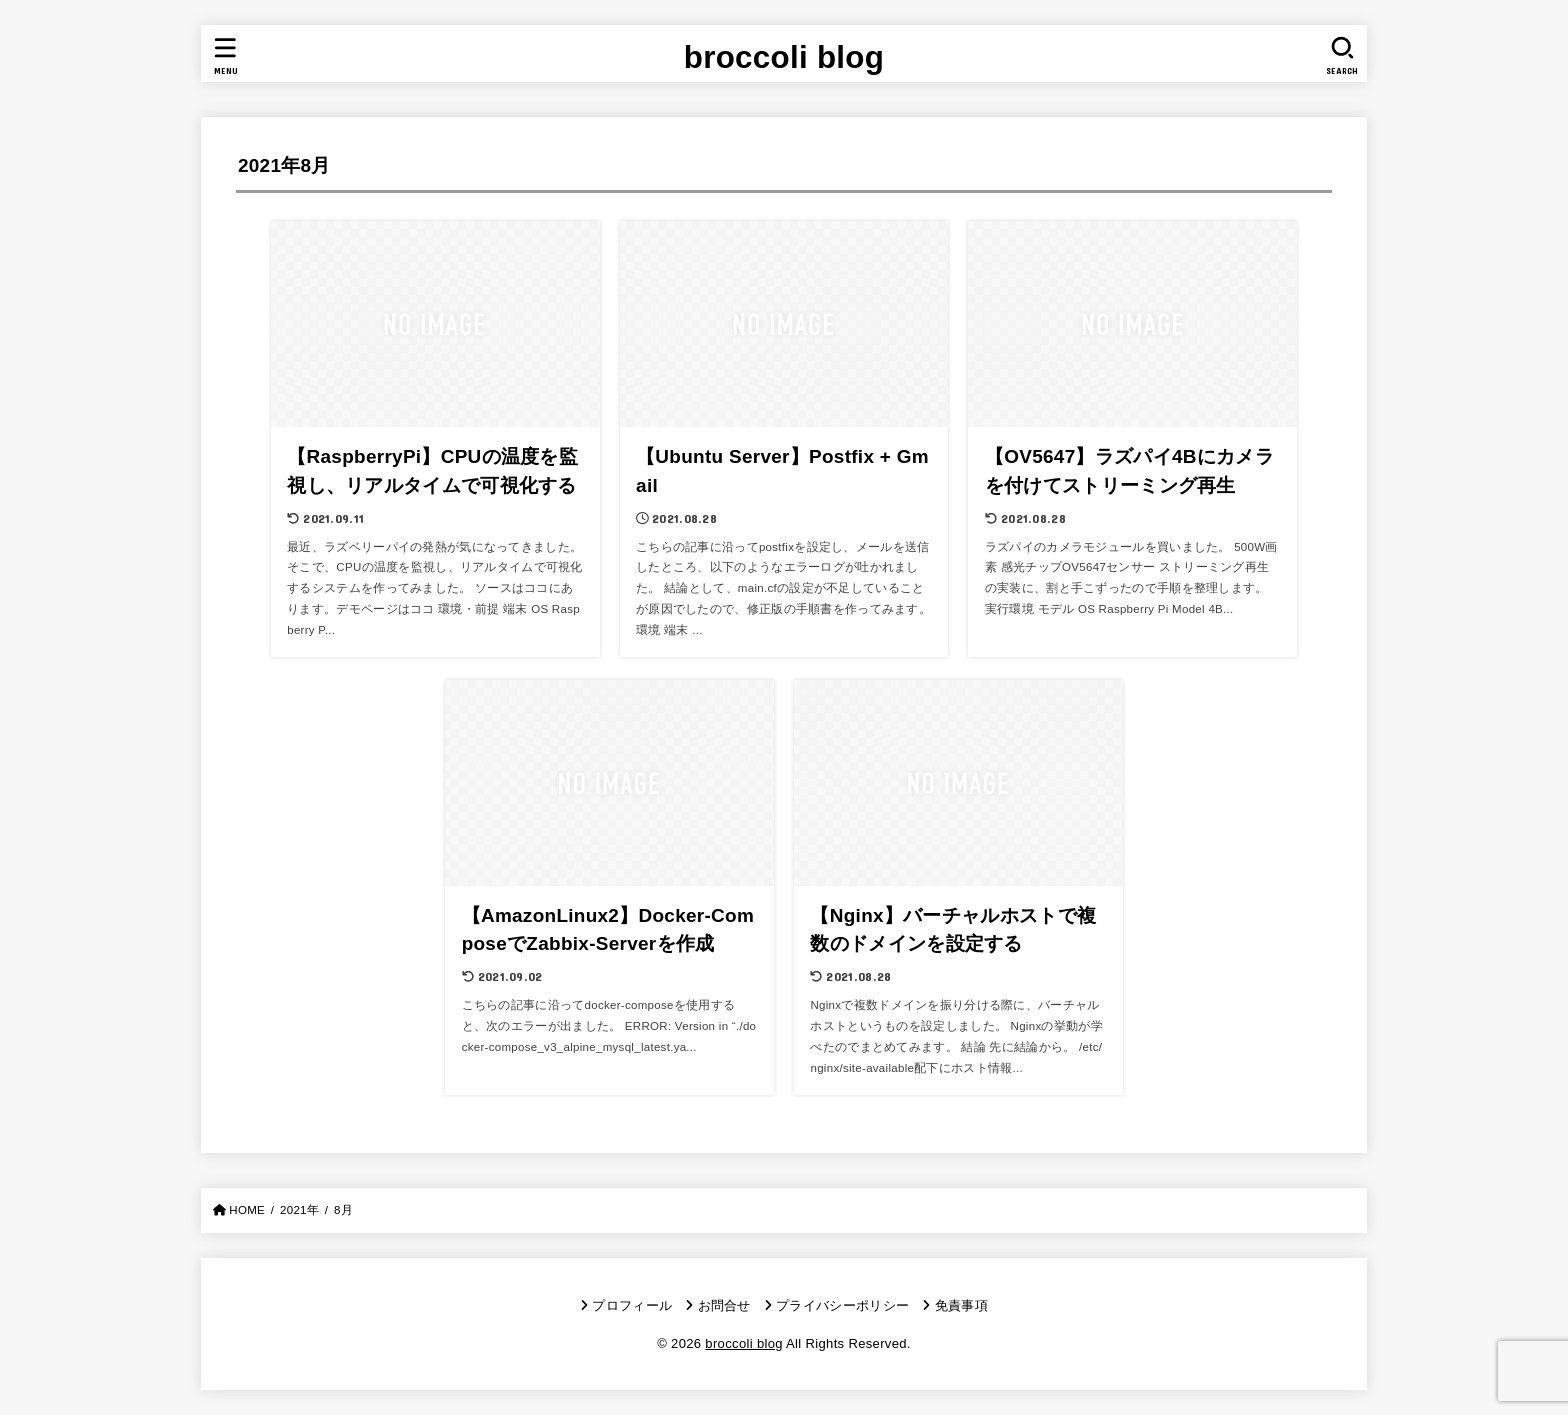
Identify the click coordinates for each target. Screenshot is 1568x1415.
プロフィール (632, 1305)
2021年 (299, 1210)
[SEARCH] (1342, 55)
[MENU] (226, 55)
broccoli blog (784, 57)
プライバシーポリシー (842, 1305)
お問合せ (724, 1305)
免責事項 (961, 1305)
